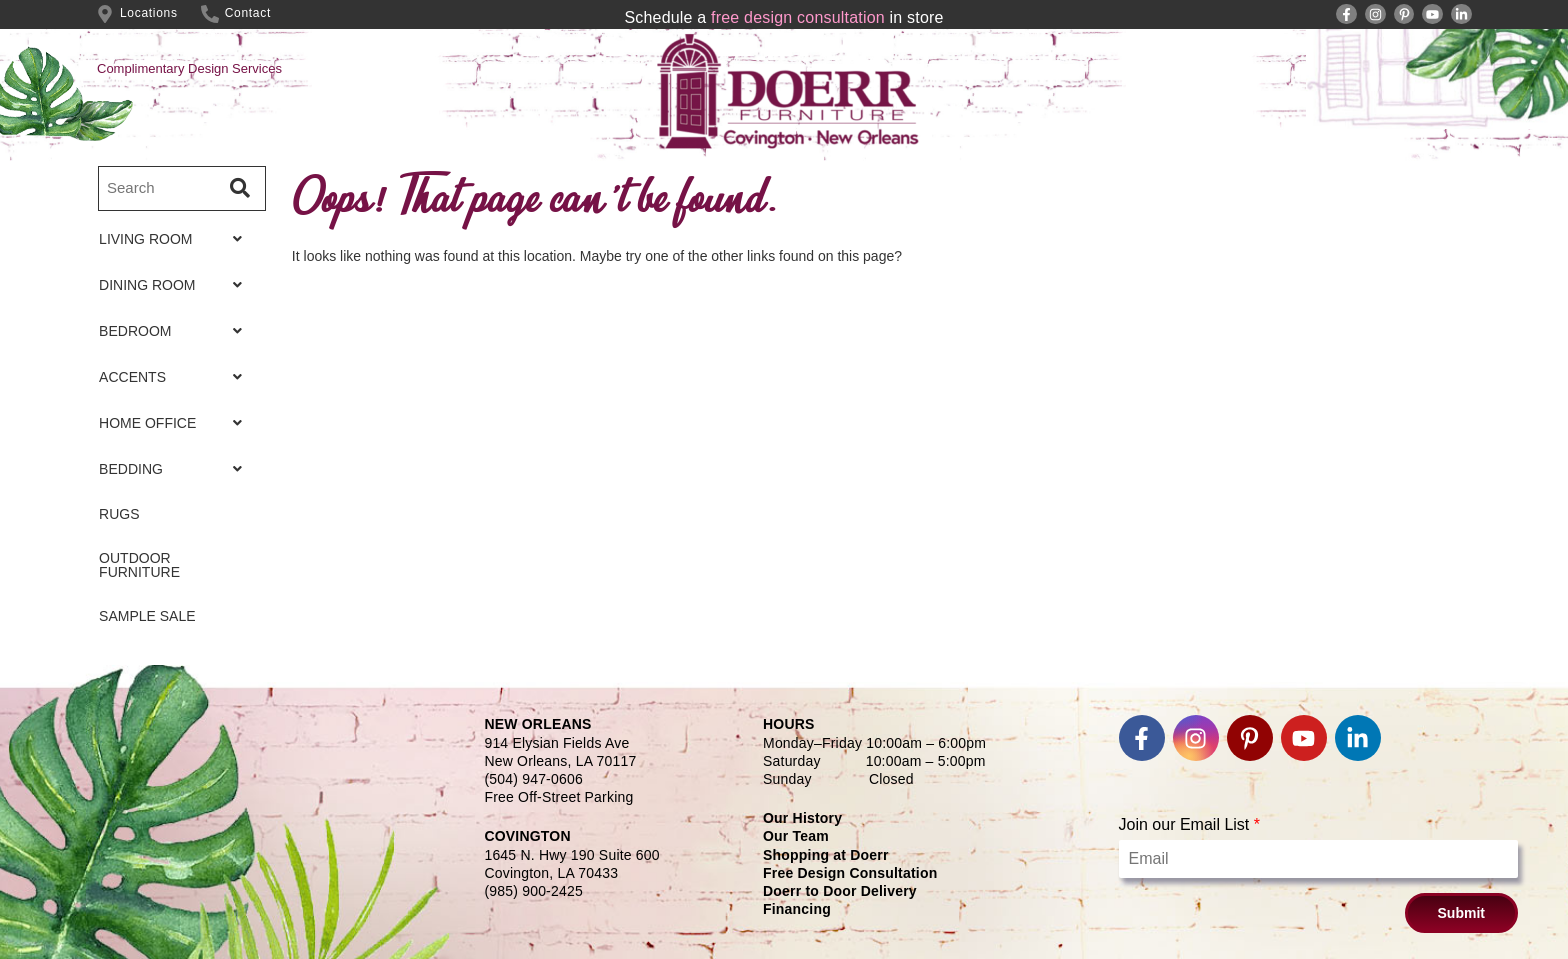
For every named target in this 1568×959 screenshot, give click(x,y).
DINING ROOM (176, 285)
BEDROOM (176, 331)
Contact (248, 13)
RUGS (119, 514)
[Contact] (210, 14)
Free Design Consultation (850, 873)
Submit (1461, 913)
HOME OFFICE (176, 423)
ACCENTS (176, 377)
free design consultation (798, 17)
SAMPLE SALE (147, 616)
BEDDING (176, 469)
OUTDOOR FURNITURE (139, 565)
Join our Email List (1189, 824)
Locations (149, 13)
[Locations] (105, 14)
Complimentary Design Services (189, 68)
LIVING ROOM (176, 239)
